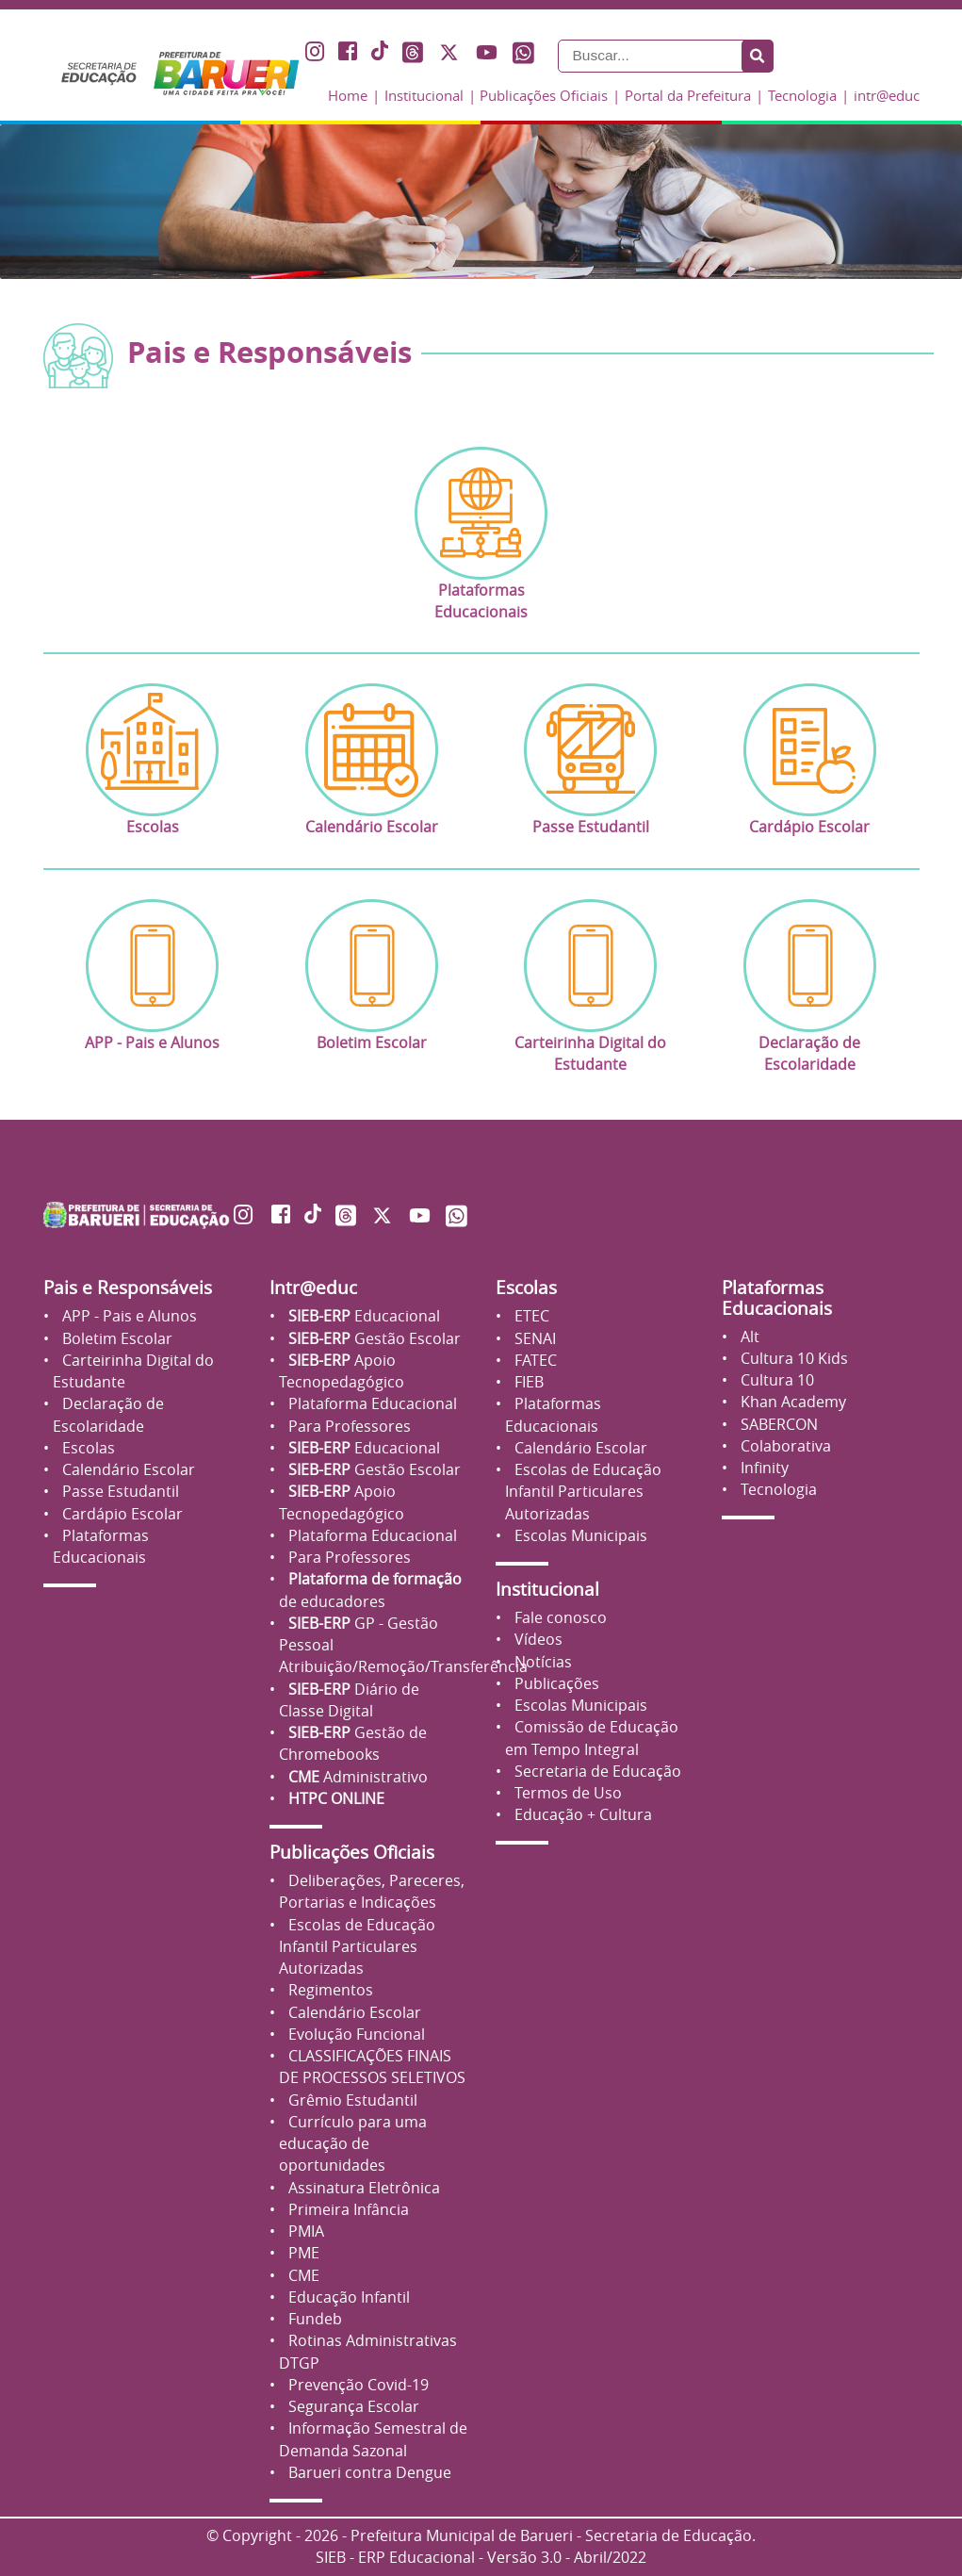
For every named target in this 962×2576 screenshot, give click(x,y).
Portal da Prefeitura (688, 96)
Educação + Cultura (581, 1815)
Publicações (555, 1684)
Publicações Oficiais (544, 96)
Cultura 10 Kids (792, 1359)
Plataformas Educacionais (777, 1297)
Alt (748, 1337)
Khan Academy (791, 1402)
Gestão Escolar (373, 1339)
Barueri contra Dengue (368, 2473)
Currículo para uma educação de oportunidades (353, 2144)
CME (302, 2276)
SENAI (533, 1339)
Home (347, 96)
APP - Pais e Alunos (127, 1316)
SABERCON (777, 1425)
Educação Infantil (347, 2297)
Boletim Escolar (115, 1339)
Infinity (763, 1468)
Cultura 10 (775, 1380)
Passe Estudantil (118, 1491)
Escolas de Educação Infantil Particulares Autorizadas (357, 1947)
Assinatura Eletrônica (362, 2188)
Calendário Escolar (126, 1470)
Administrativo (356, 1777)
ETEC (530, 1316)
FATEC (534, 1360)
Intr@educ (313, 1287)
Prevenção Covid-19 (357, 2385)
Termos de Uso (566, 1793)
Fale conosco (559, 1618)
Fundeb (313, 2319)
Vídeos (537, 1639)
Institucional (424, 96)
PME (302, 2253)
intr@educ (887, 96)
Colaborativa (784, 1446)
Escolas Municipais (579, 1536)
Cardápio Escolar (120, 1514)
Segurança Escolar (352, 2407)
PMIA (304, 2231)
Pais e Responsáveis (127, 1287)
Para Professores (348, 1426)
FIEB (527, 1382)
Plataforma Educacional (371, 1404)
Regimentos (329, 1990)
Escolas (86, 1448)
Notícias (541, 1662)
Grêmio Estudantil (351, 2100)
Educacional (362, 1316)
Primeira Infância (347, 2210)
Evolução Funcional (355, 2034)
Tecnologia (802, 96)
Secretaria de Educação (596, 1771)
